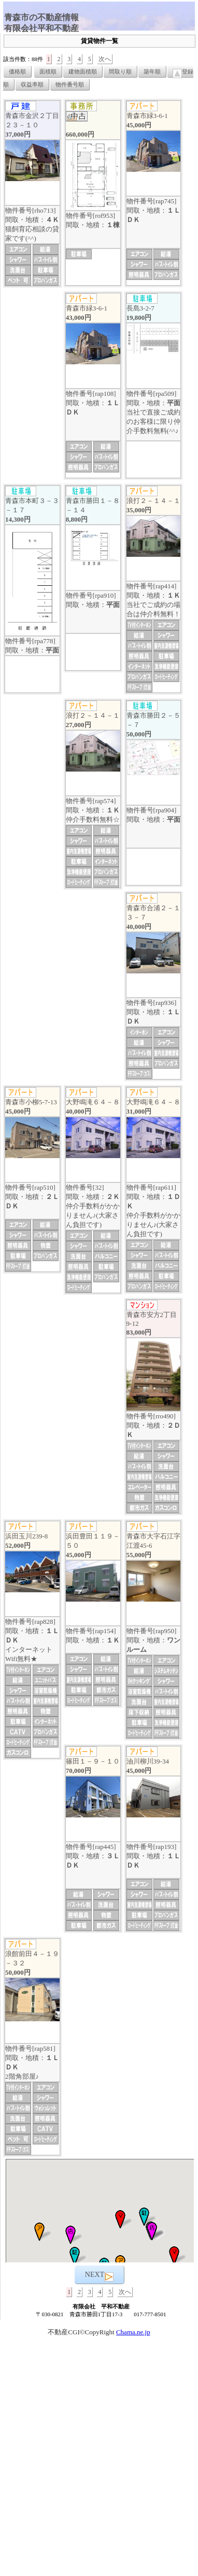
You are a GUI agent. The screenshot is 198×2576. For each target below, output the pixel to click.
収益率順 (32, 84)
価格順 (17, 71)
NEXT (99, 2276)
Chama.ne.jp (133, 2332)
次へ (104, 59)
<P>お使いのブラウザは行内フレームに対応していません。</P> (100, 2210)
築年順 (152, 71)
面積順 (47, 71)
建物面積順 (82, 71)
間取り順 (120, 71)
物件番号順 (69, 84)
